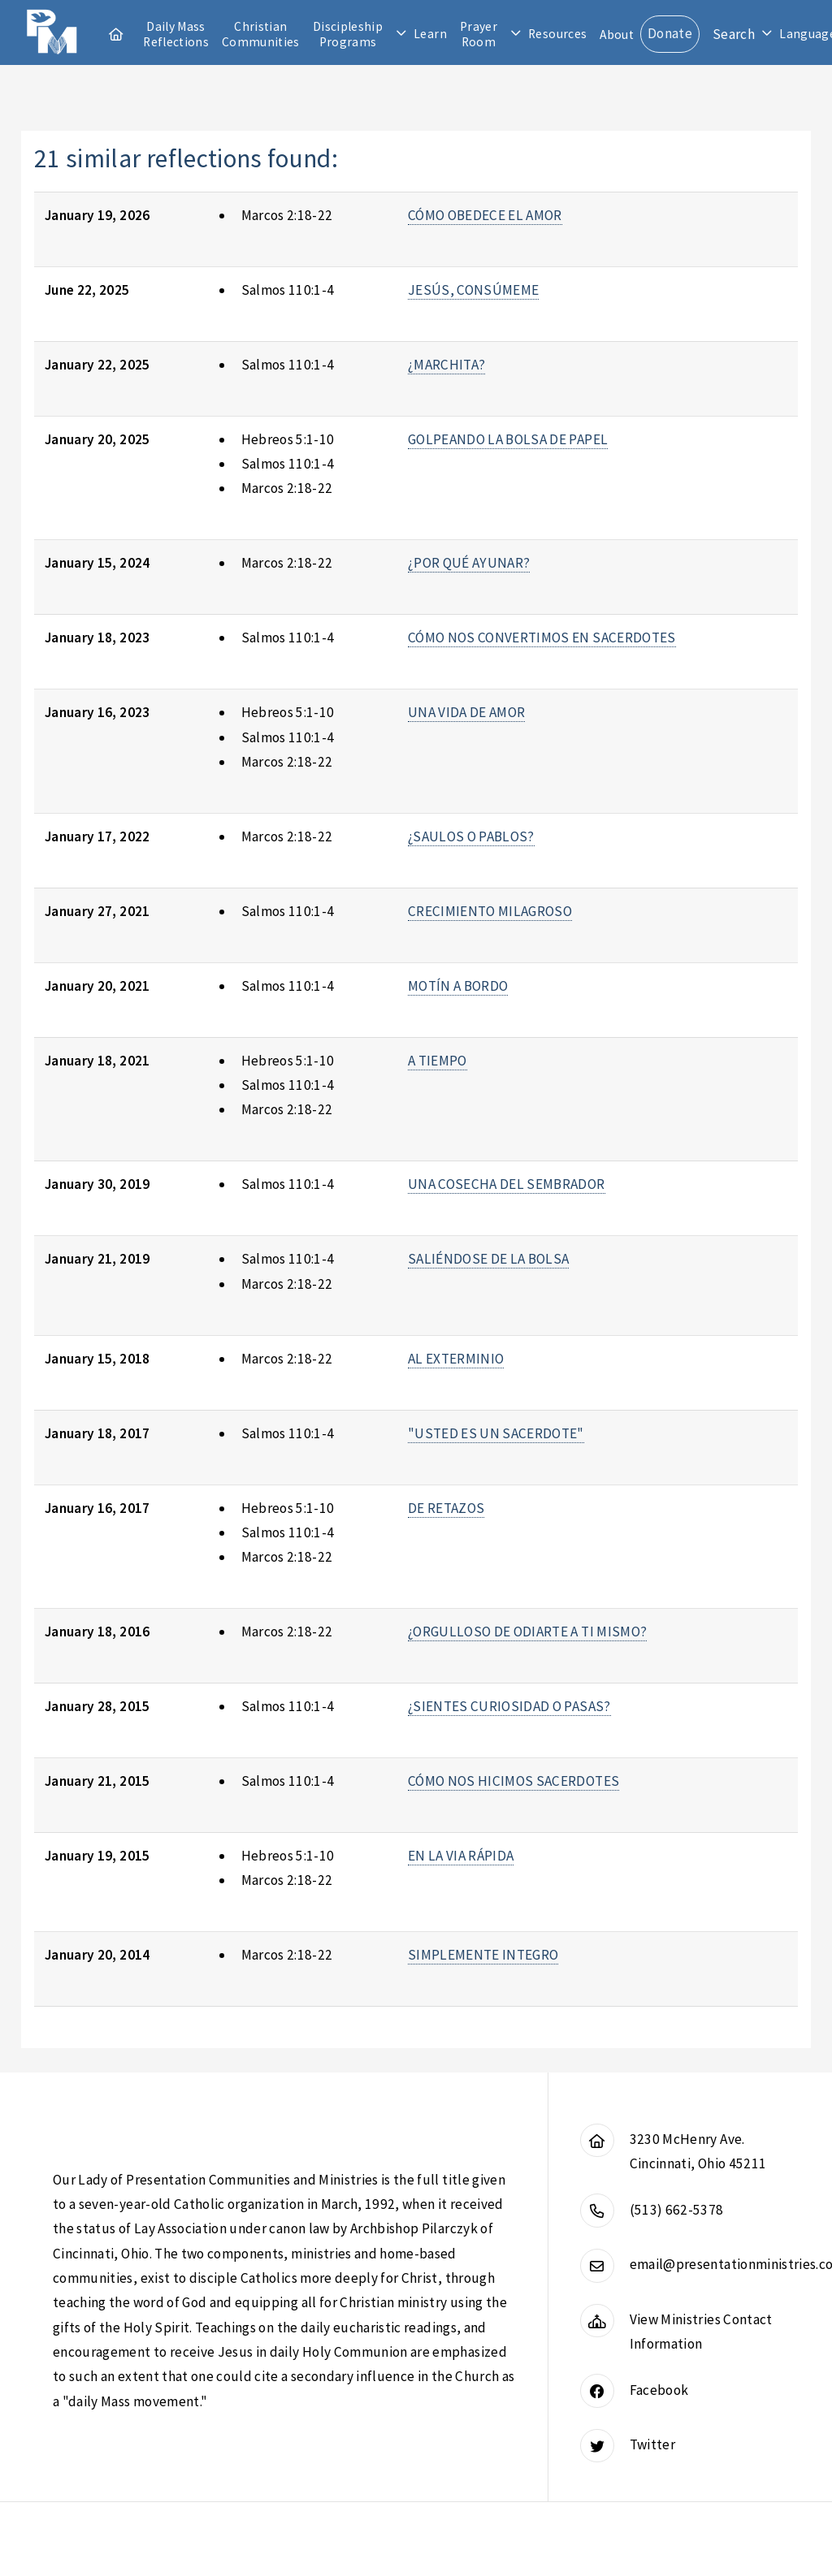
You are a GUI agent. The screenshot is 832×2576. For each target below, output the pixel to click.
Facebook (659, 2390)
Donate (670, 33)
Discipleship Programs (348, 34)
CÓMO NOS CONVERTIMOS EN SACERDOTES (542, 637)
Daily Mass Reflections (176, 34)
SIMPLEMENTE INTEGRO (483, 1955)
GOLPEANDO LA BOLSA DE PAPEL (508, 439)
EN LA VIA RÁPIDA (461, 1856)
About (617, 34)
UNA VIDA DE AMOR (467, 712)
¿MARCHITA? (446, 365)
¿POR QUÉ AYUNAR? (469, 563)
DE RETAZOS (446, 1508)
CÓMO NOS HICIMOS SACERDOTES (513, 1781)
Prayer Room (478, 34)
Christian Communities (261, 34)
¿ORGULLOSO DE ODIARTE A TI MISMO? (527, 1631)
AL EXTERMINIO (456, 1359)
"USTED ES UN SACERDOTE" (496, 1433)
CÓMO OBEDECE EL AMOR (485, 215)
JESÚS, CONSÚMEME (474, 290)
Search (734, 34)
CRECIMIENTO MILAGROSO (490, 911)
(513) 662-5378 (677, 2210)
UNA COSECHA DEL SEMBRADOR (506, 1184)
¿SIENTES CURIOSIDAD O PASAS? (509, 1706)
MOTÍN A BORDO (458, 986)
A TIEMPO (437, 1061)
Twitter (652, 2444)
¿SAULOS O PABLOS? (471, 836)
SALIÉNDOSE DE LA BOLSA (489, 1259)
